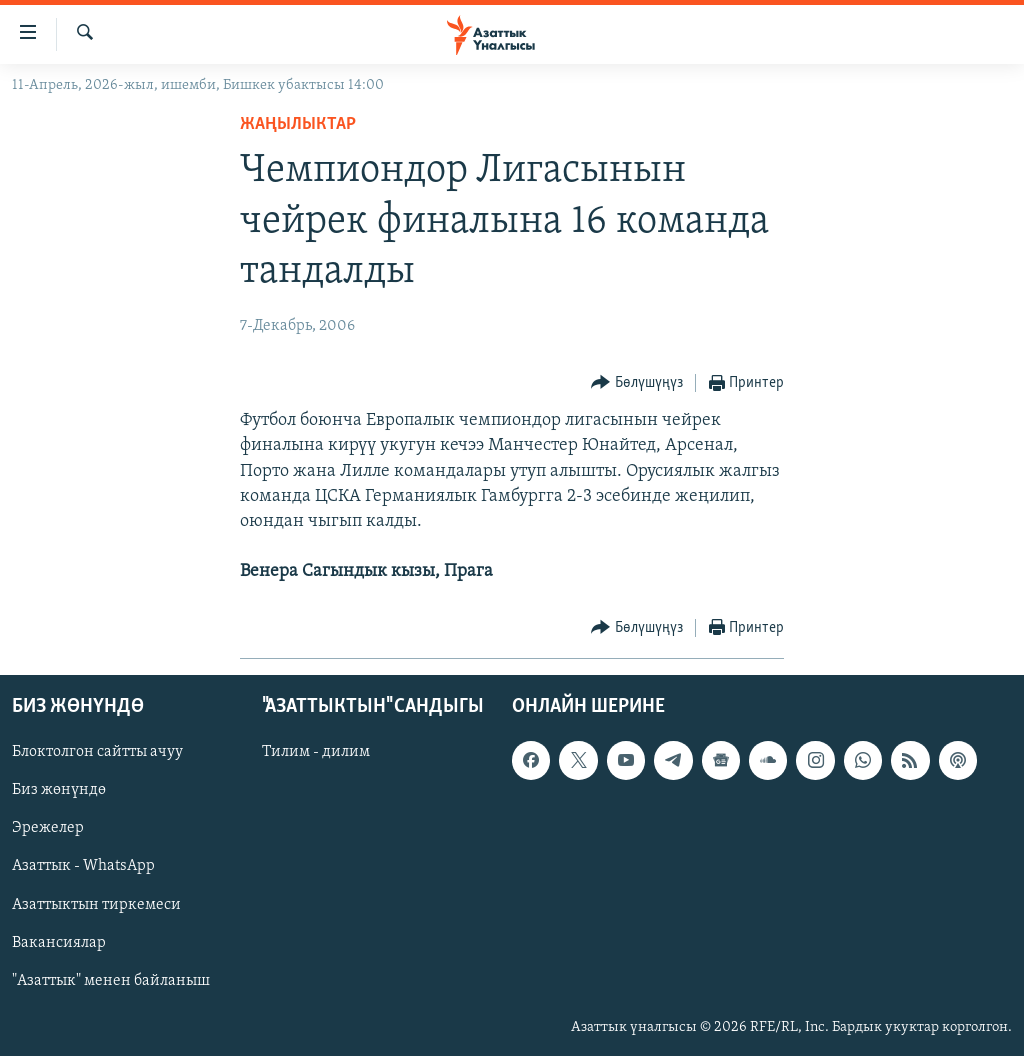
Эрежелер (48, 828)
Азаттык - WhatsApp (83, 866)
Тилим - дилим (316, 752)
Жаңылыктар (298, 124)
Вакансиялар (59, 942)
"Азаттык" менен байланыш (111, 980)
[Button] (637, 383)
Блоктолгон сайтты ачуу (97, 752)
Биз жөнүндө (59, 790)
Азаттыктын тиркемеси (96, 904)
